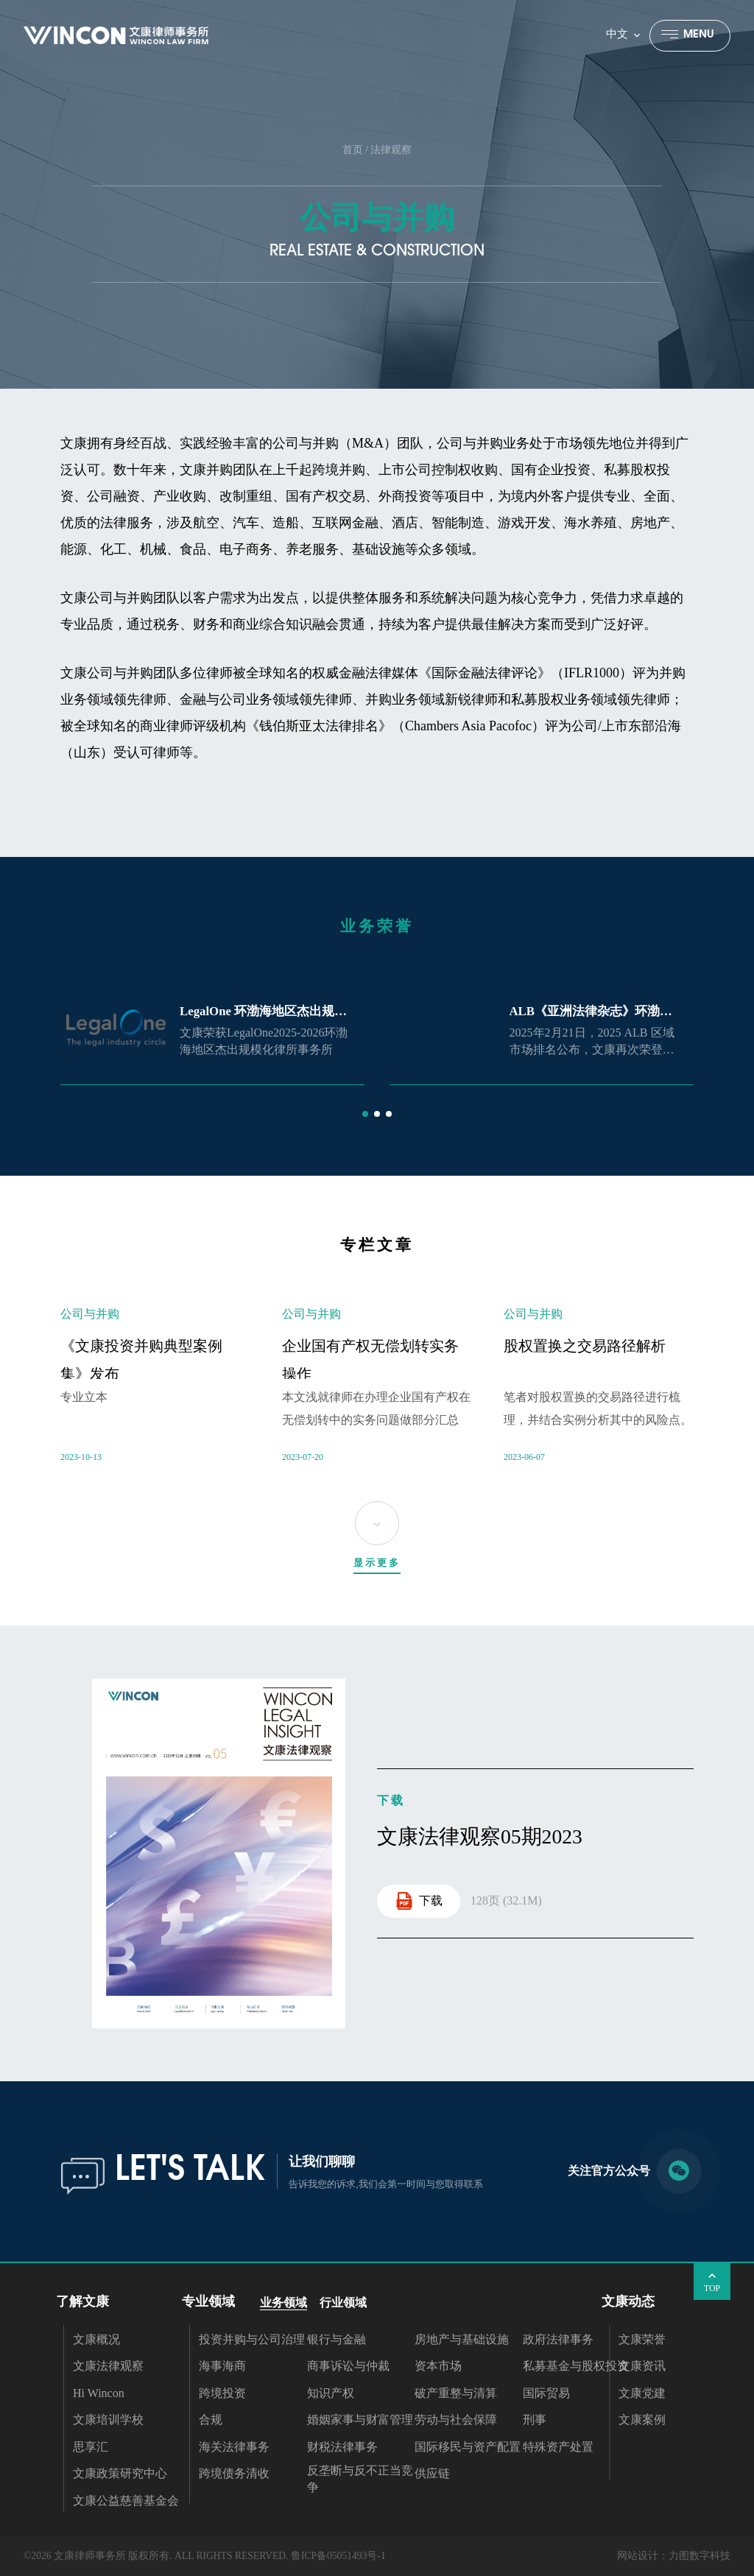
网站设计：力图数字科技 (673, 2555)
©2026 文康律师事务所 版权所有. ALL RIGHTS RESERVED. (156, 2555)
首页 (352, 149)
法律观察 (391, 149)
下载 (419, 1900)
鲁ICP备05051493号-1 (338, 2555)
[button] (365, 1114)
